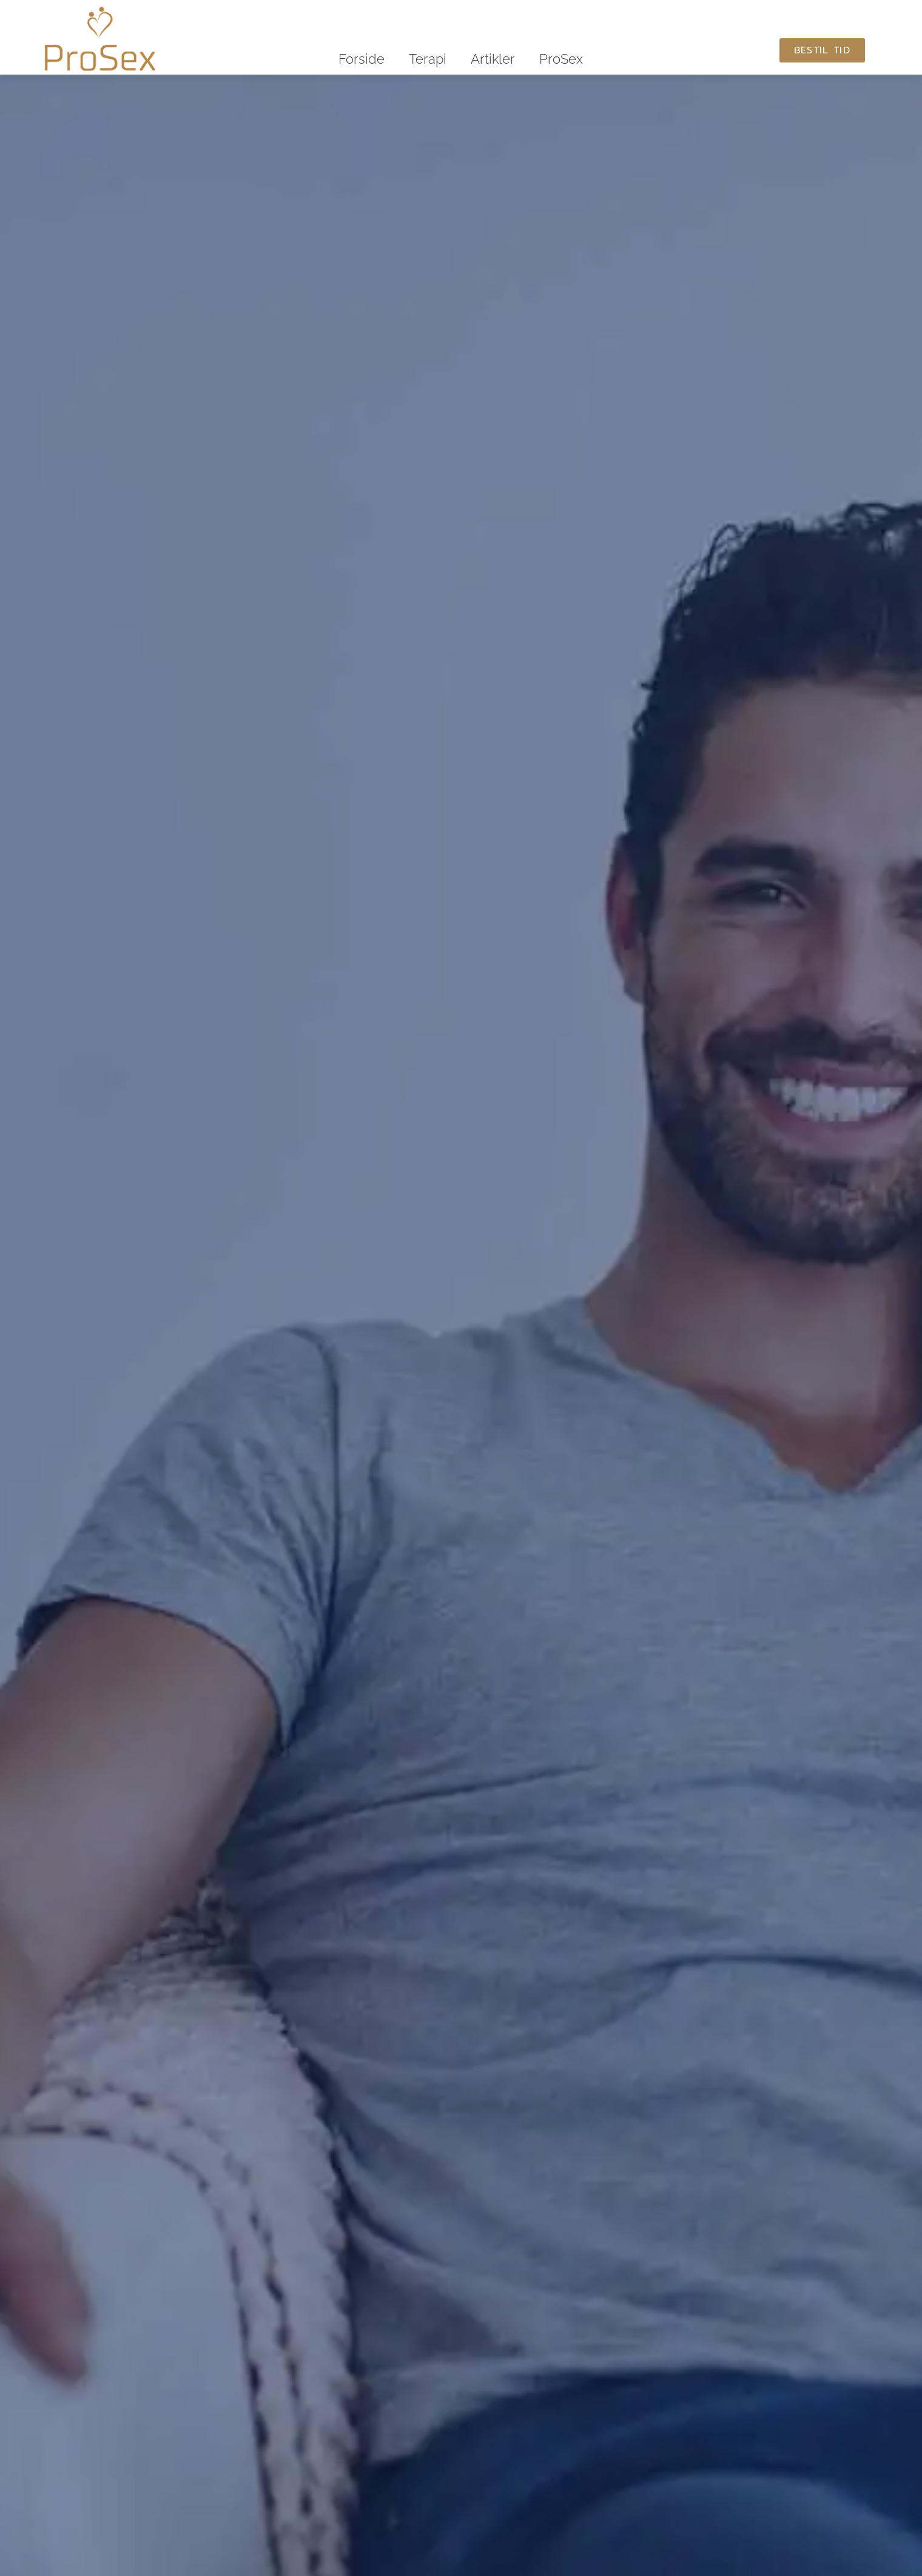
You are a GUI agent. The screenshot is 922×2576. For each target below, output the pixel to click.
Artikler (493, 59)
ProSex (561, 59)
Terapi (427, 59)
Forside (361, 59)
